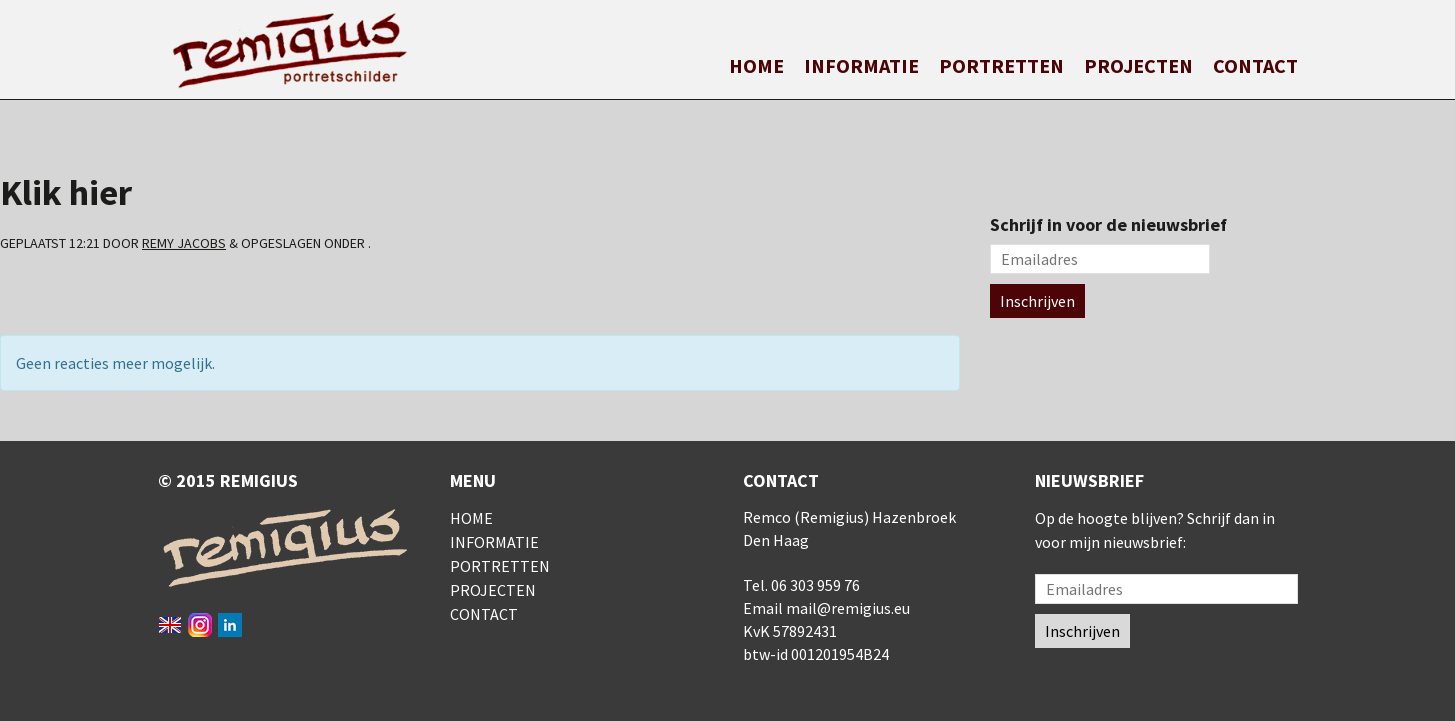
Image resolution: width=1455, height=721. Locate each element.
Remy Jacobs (184, 243)
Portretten (1001, 65)
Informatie (861, 65)
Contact (1255, 65)
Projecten (1138, 65)
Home (756, 65)
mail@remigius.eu (848, 608)
